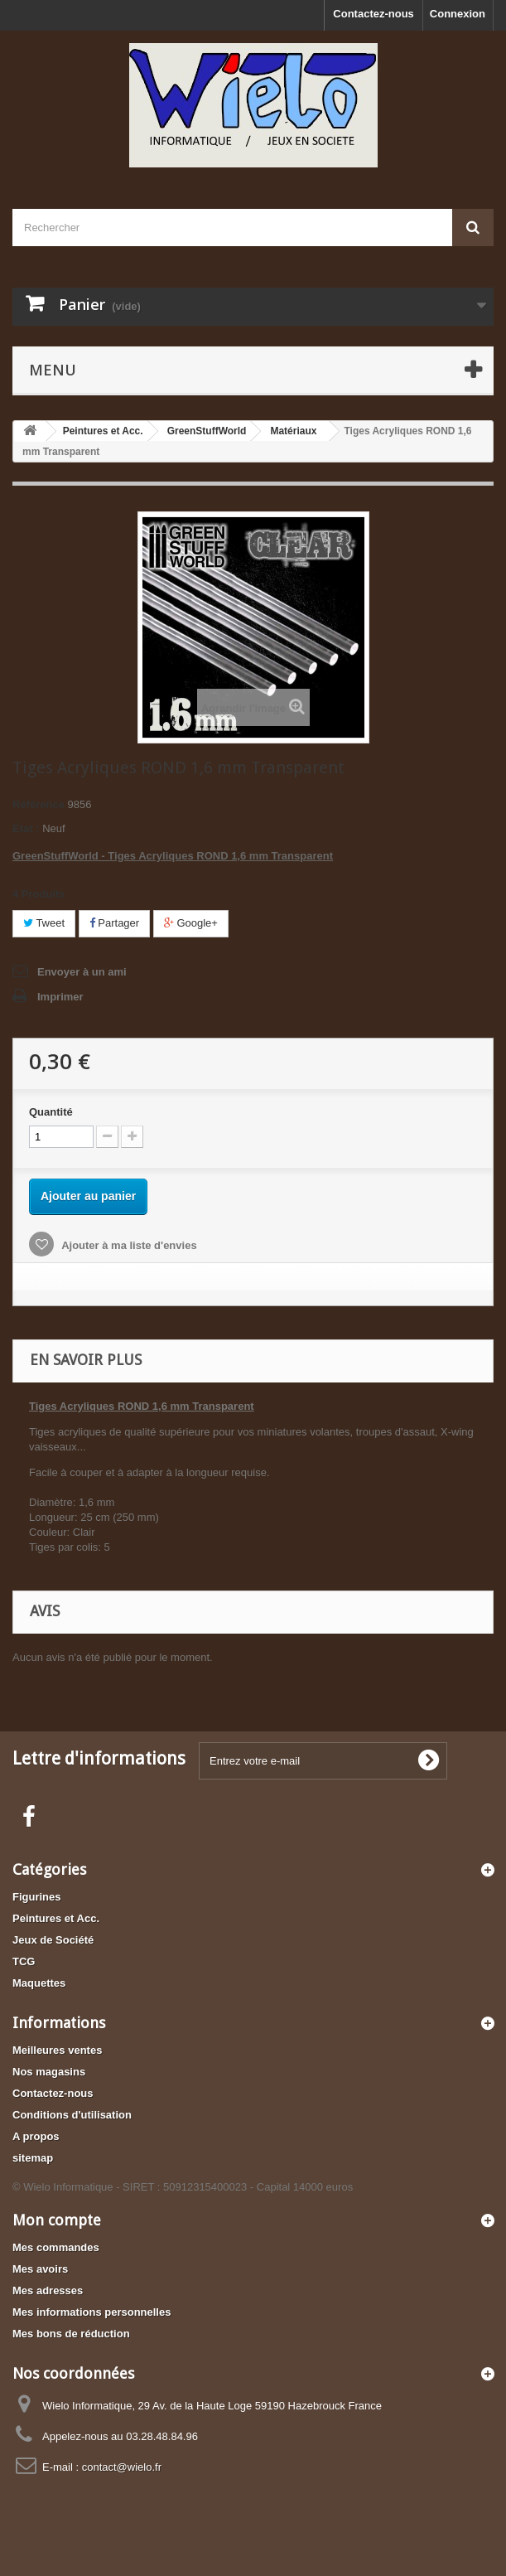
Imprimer (60, 996)
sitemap (32, 2158)
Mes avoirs (40, 2269)
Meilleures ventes (57, 2050)
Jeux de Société (53, 1940)
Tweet (44, 923)
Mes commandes (55, 2247)
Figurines (36, 1897)
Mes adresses (47, 2290)
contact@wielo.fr (121, 2467)
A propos (36, 2136)
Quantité (51, 1112)
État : (26, 828)
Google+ (191, 923)
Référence (38, 804)
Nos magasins (48, 2071)
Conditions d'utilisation (72, 2115)
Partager (114, 923)
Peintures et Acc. (55, 1918)
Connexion (457, 13)
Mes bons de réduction (71, 2333)
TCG (23, 1961)
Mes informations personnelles (91, 2312)
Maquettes (38, 1983)
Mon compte (56, 2220)
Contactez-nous (373, 13)
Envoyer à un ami (82, 972)
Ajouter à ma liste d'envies (128, 1245)
